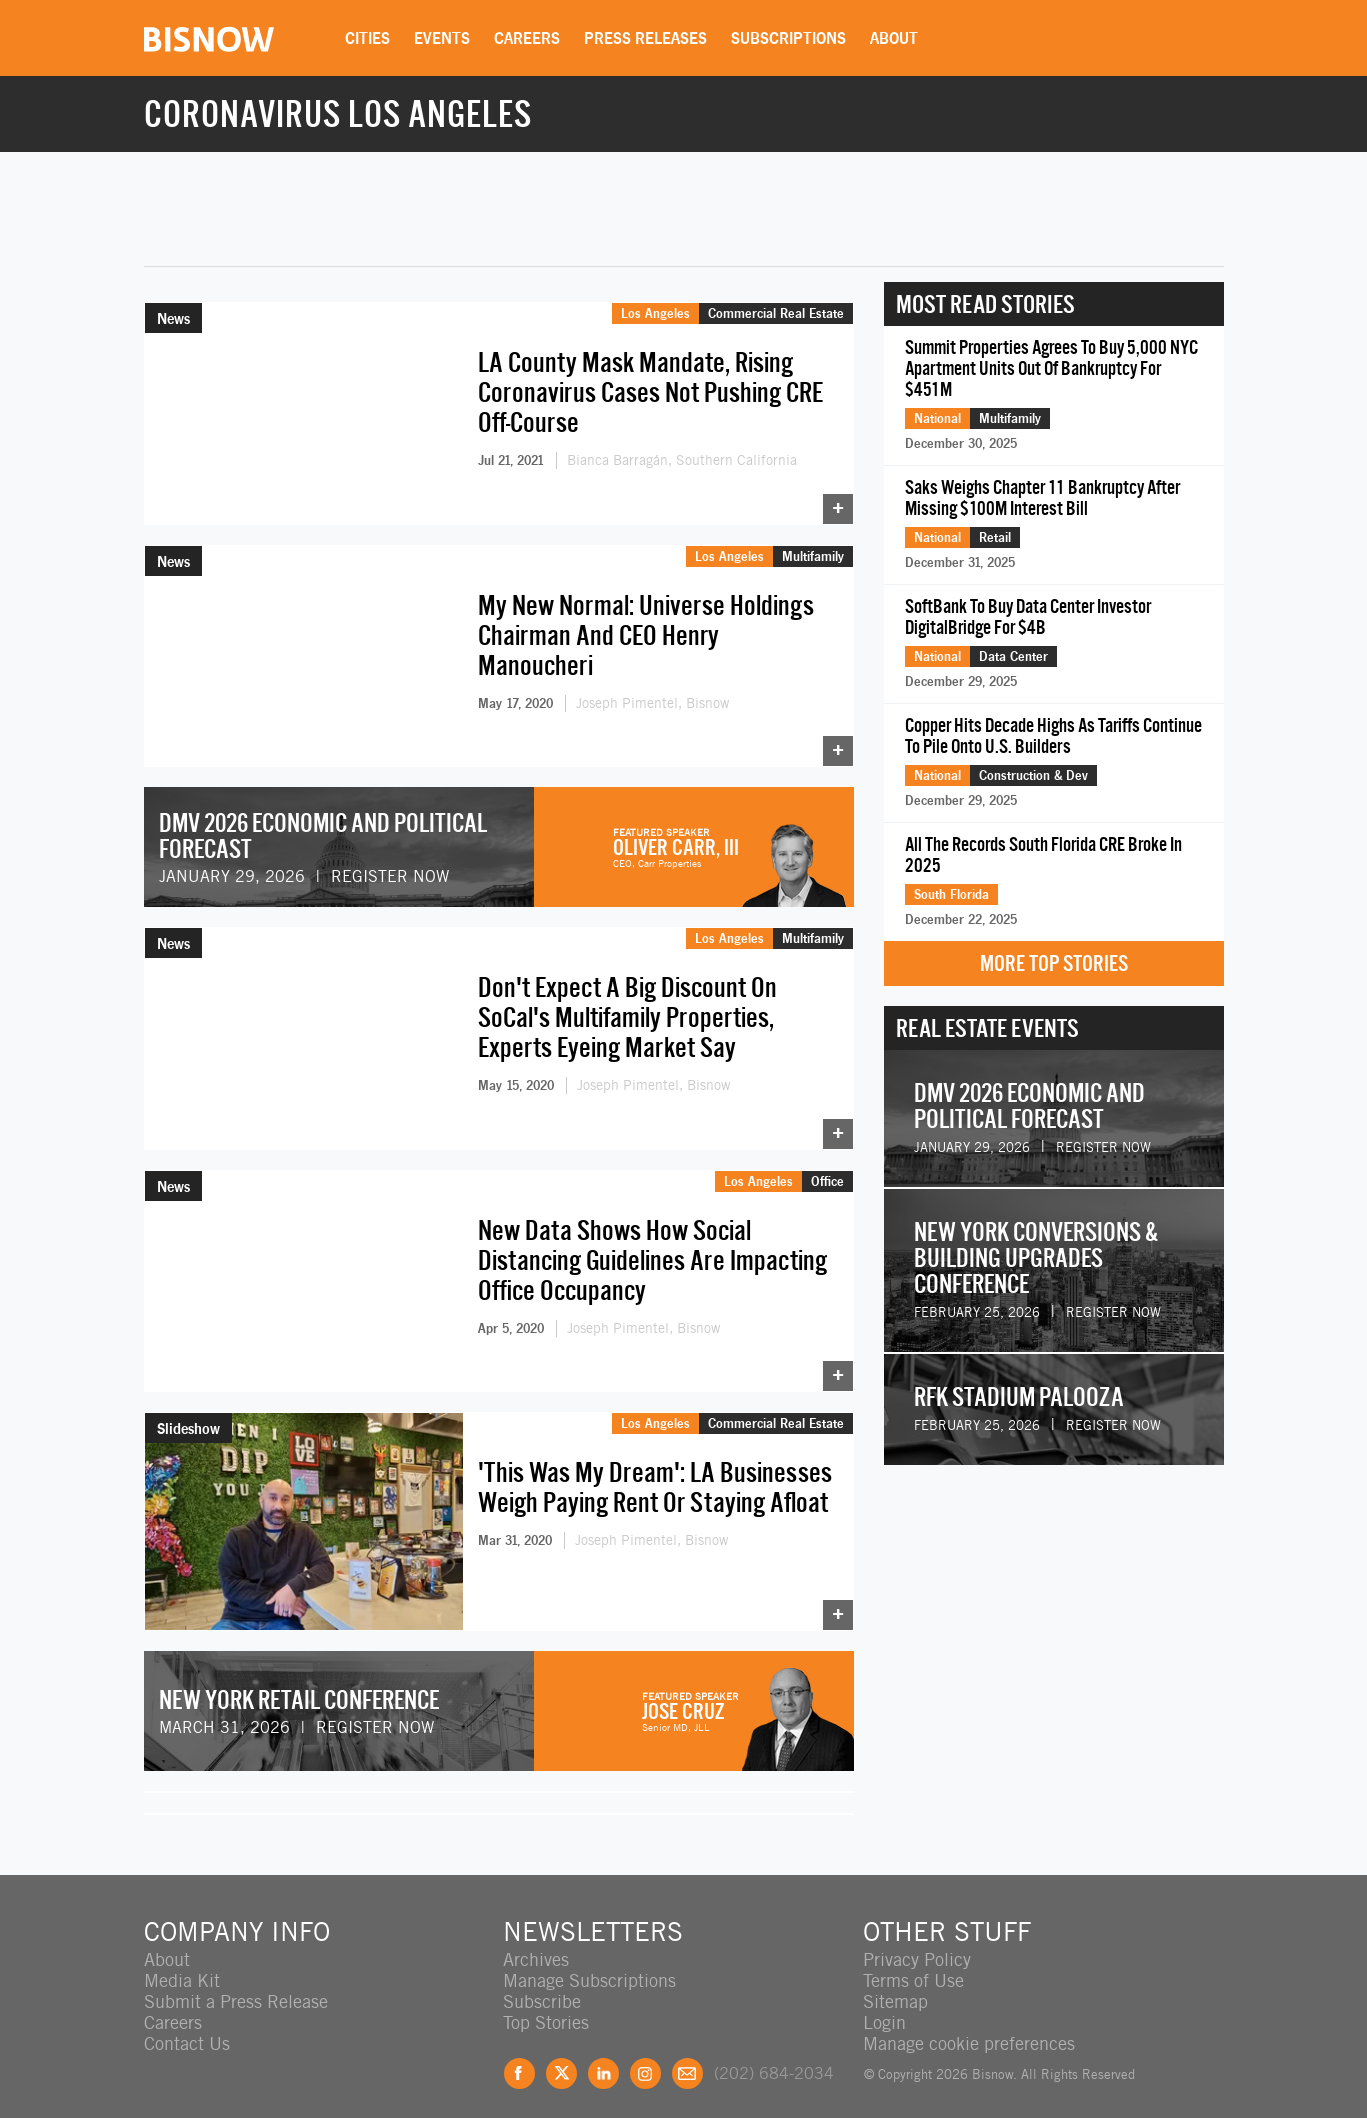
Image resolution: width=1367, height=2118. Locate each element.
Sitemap (895, 1985)
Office (827, 1169)
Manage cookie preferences (969, 2027)
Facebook (519, 2057)
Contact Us (187, 2027)
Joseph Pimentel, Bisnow (652, 699)
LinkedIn (603, 2057)
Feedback (687, 2057)
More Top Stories (1054, 963)
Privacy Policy (917, 1943)
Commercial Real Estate (776, 313)
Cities (367, 38)
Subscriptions (788, 38)
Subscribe (542, 1985)
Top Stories (546, 2006)
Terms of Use (913, 1964)
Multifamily (813, 552)
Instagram (645, 2057)
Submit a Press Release (236, 1985)
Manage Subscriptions (589, 1964)
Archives (536, 1943)
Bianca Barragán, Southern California (682, 460)
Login (884, 2006)
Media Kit (182, 1964)
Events (442, 38)
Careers (527, 38)
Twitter (561, 2057)
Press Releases (645, 38)
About (894, 38)
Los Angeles (655, 313)
